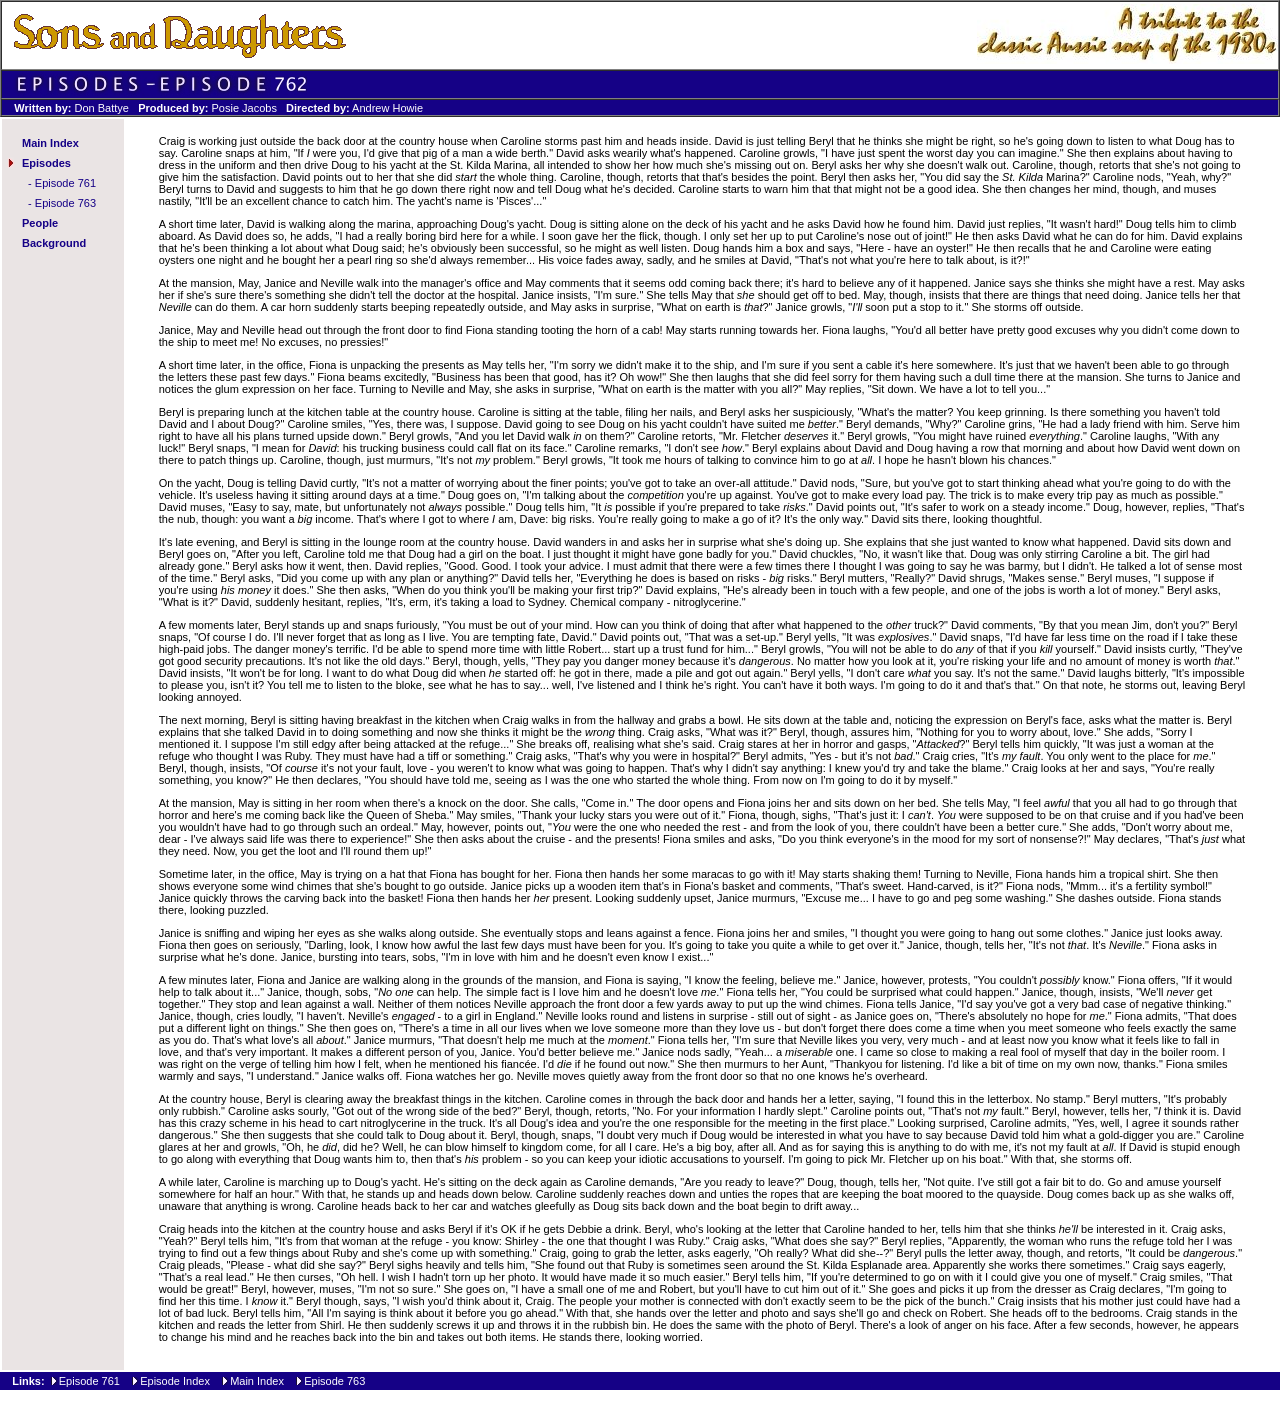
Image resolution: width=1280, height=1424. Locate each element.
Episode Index (175, 1381)
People (40, 223)
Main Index (50, 143)
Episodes (46, 163)
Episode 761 (65, 183)
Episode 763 (65, 203)
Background (54, 243)
